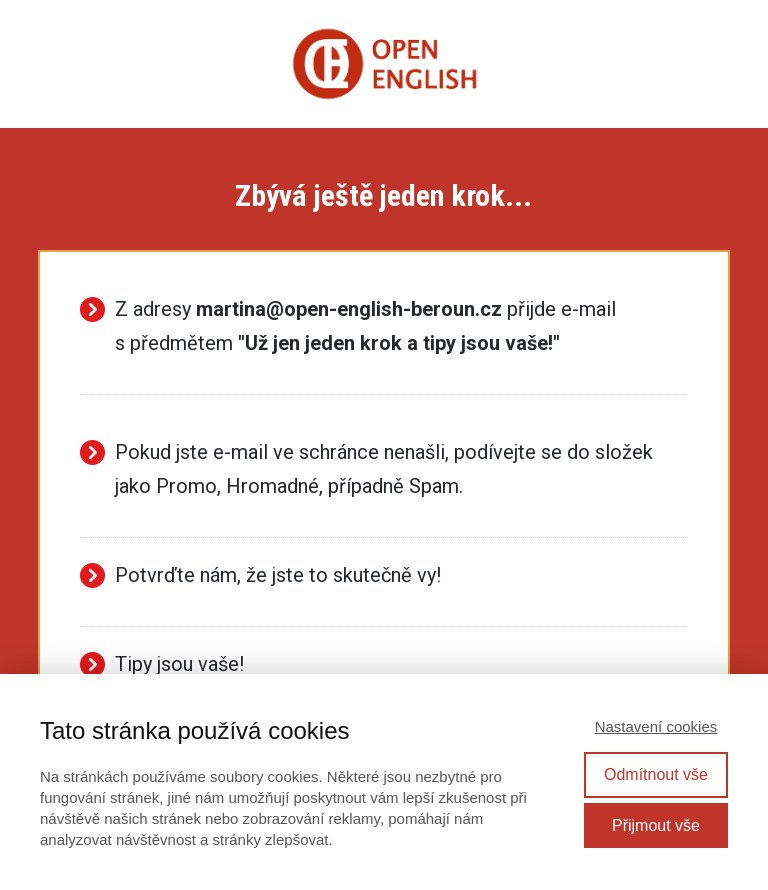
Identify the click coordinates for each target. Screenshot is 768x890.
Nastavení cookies (656, 726)
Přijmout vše (656, 825)
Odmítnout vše (656, 774)
